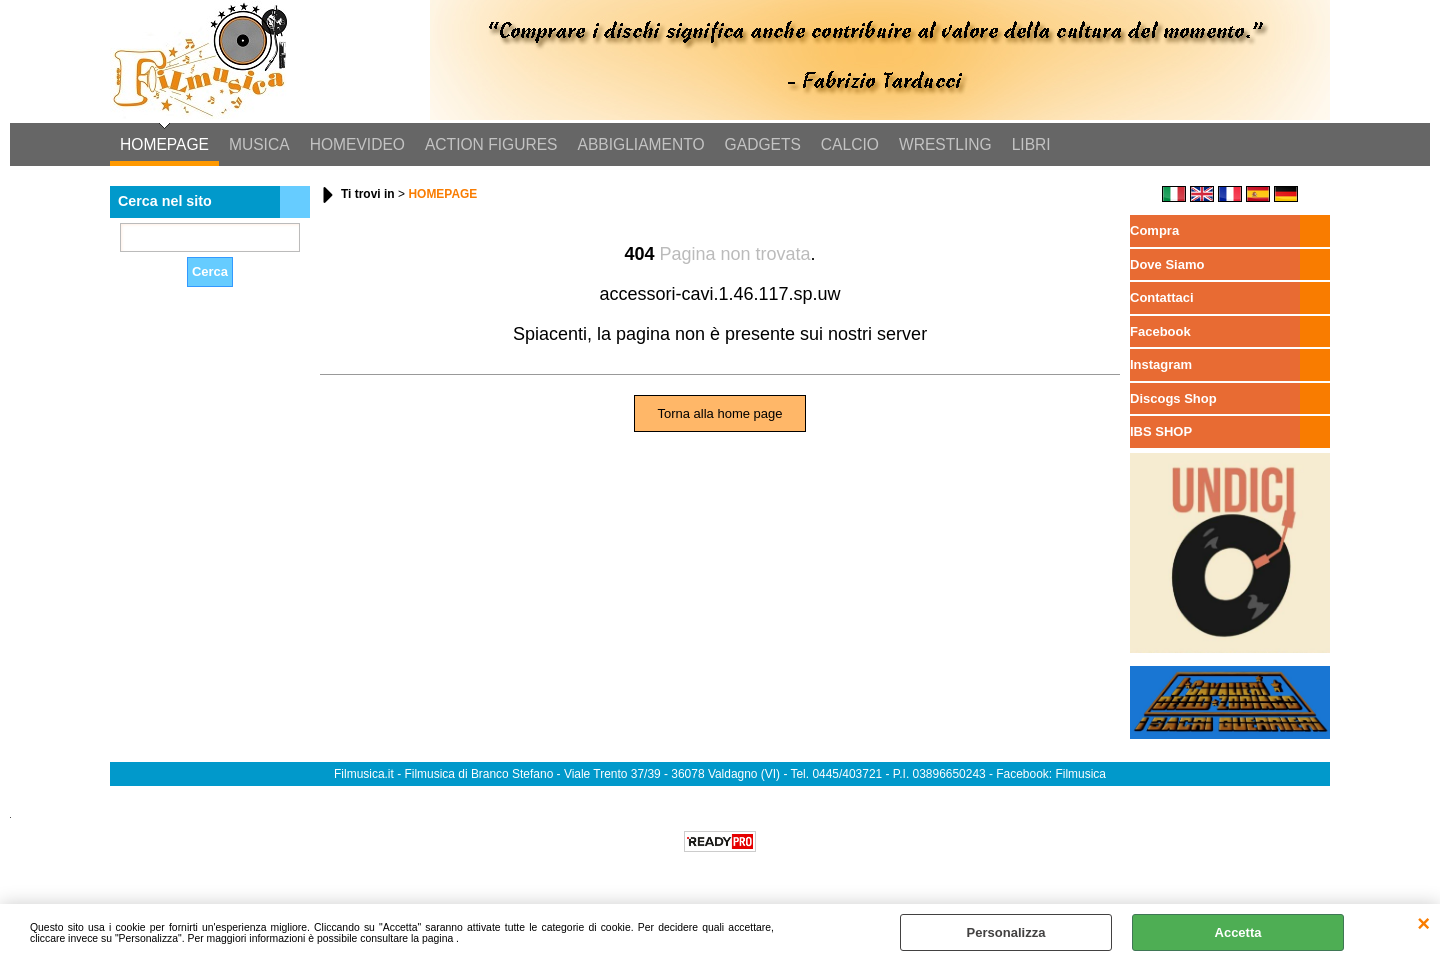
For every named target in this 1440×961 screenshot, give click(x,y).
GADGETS (763, 144)
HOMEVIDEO (357, 144)
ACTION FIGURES (491, 144)
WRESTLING (945, 144)
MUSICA (259, 144)
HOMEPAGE (164, 144)
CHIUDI (1423, 924)
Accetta (1238, 932)
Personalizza (1006, 932)
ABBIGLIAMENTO (641, 144)
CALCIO (850, 144)
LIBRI (1031, 144)
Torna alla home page (719, 413)
